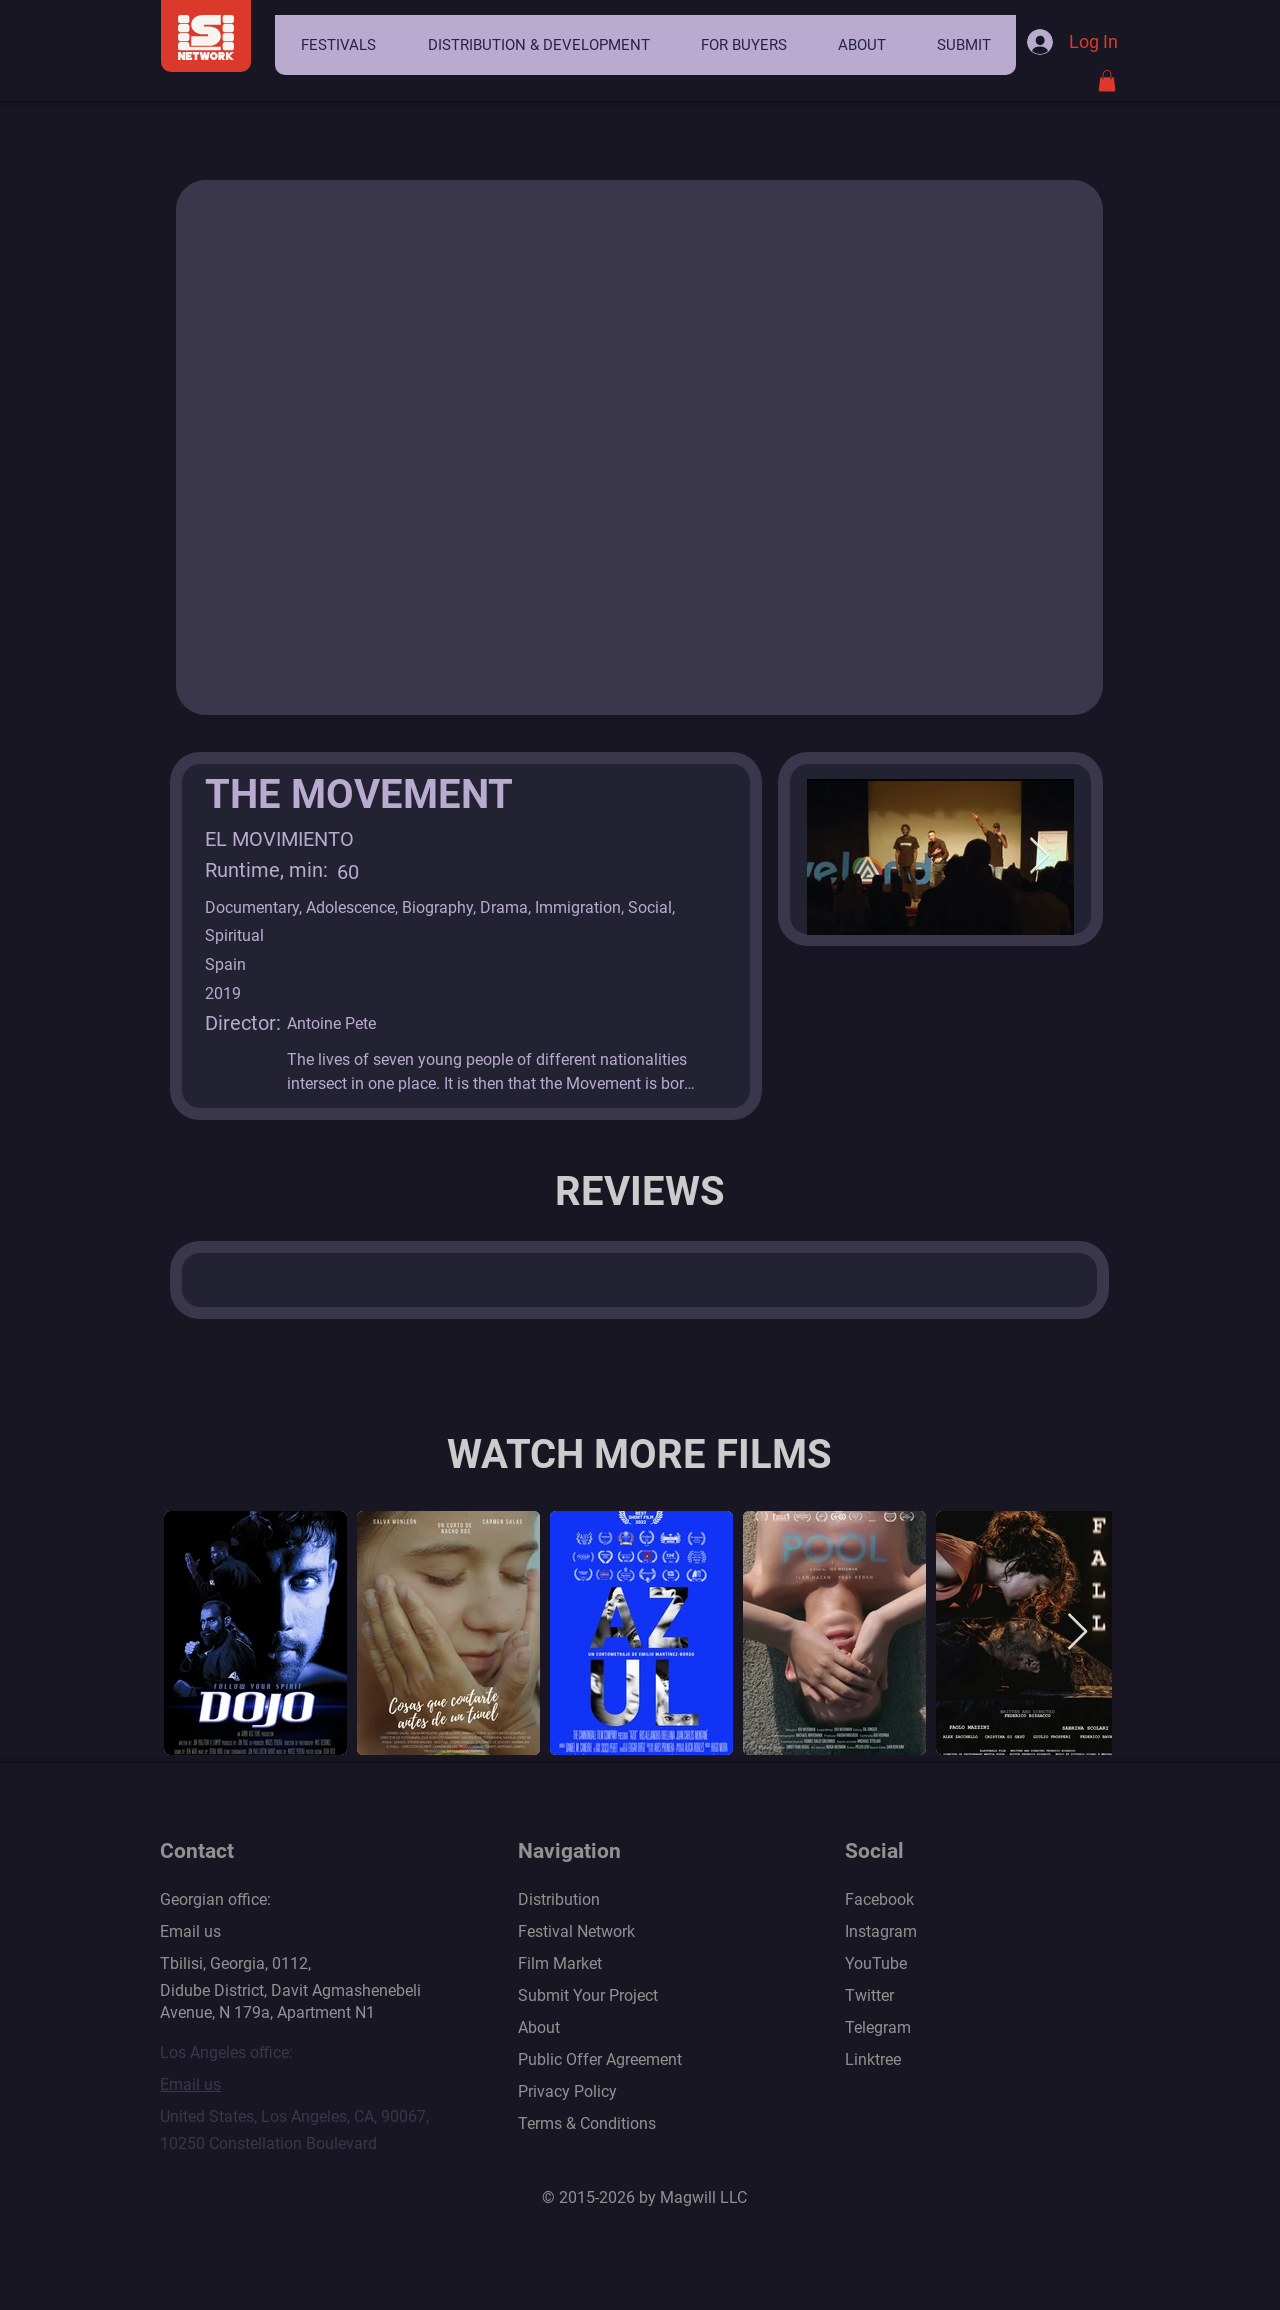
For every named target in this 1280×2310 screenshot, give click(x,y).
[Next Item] (1039, 856)
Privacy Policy (567, 2091)
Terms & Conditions (587, 2123)
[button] (338, 45)
